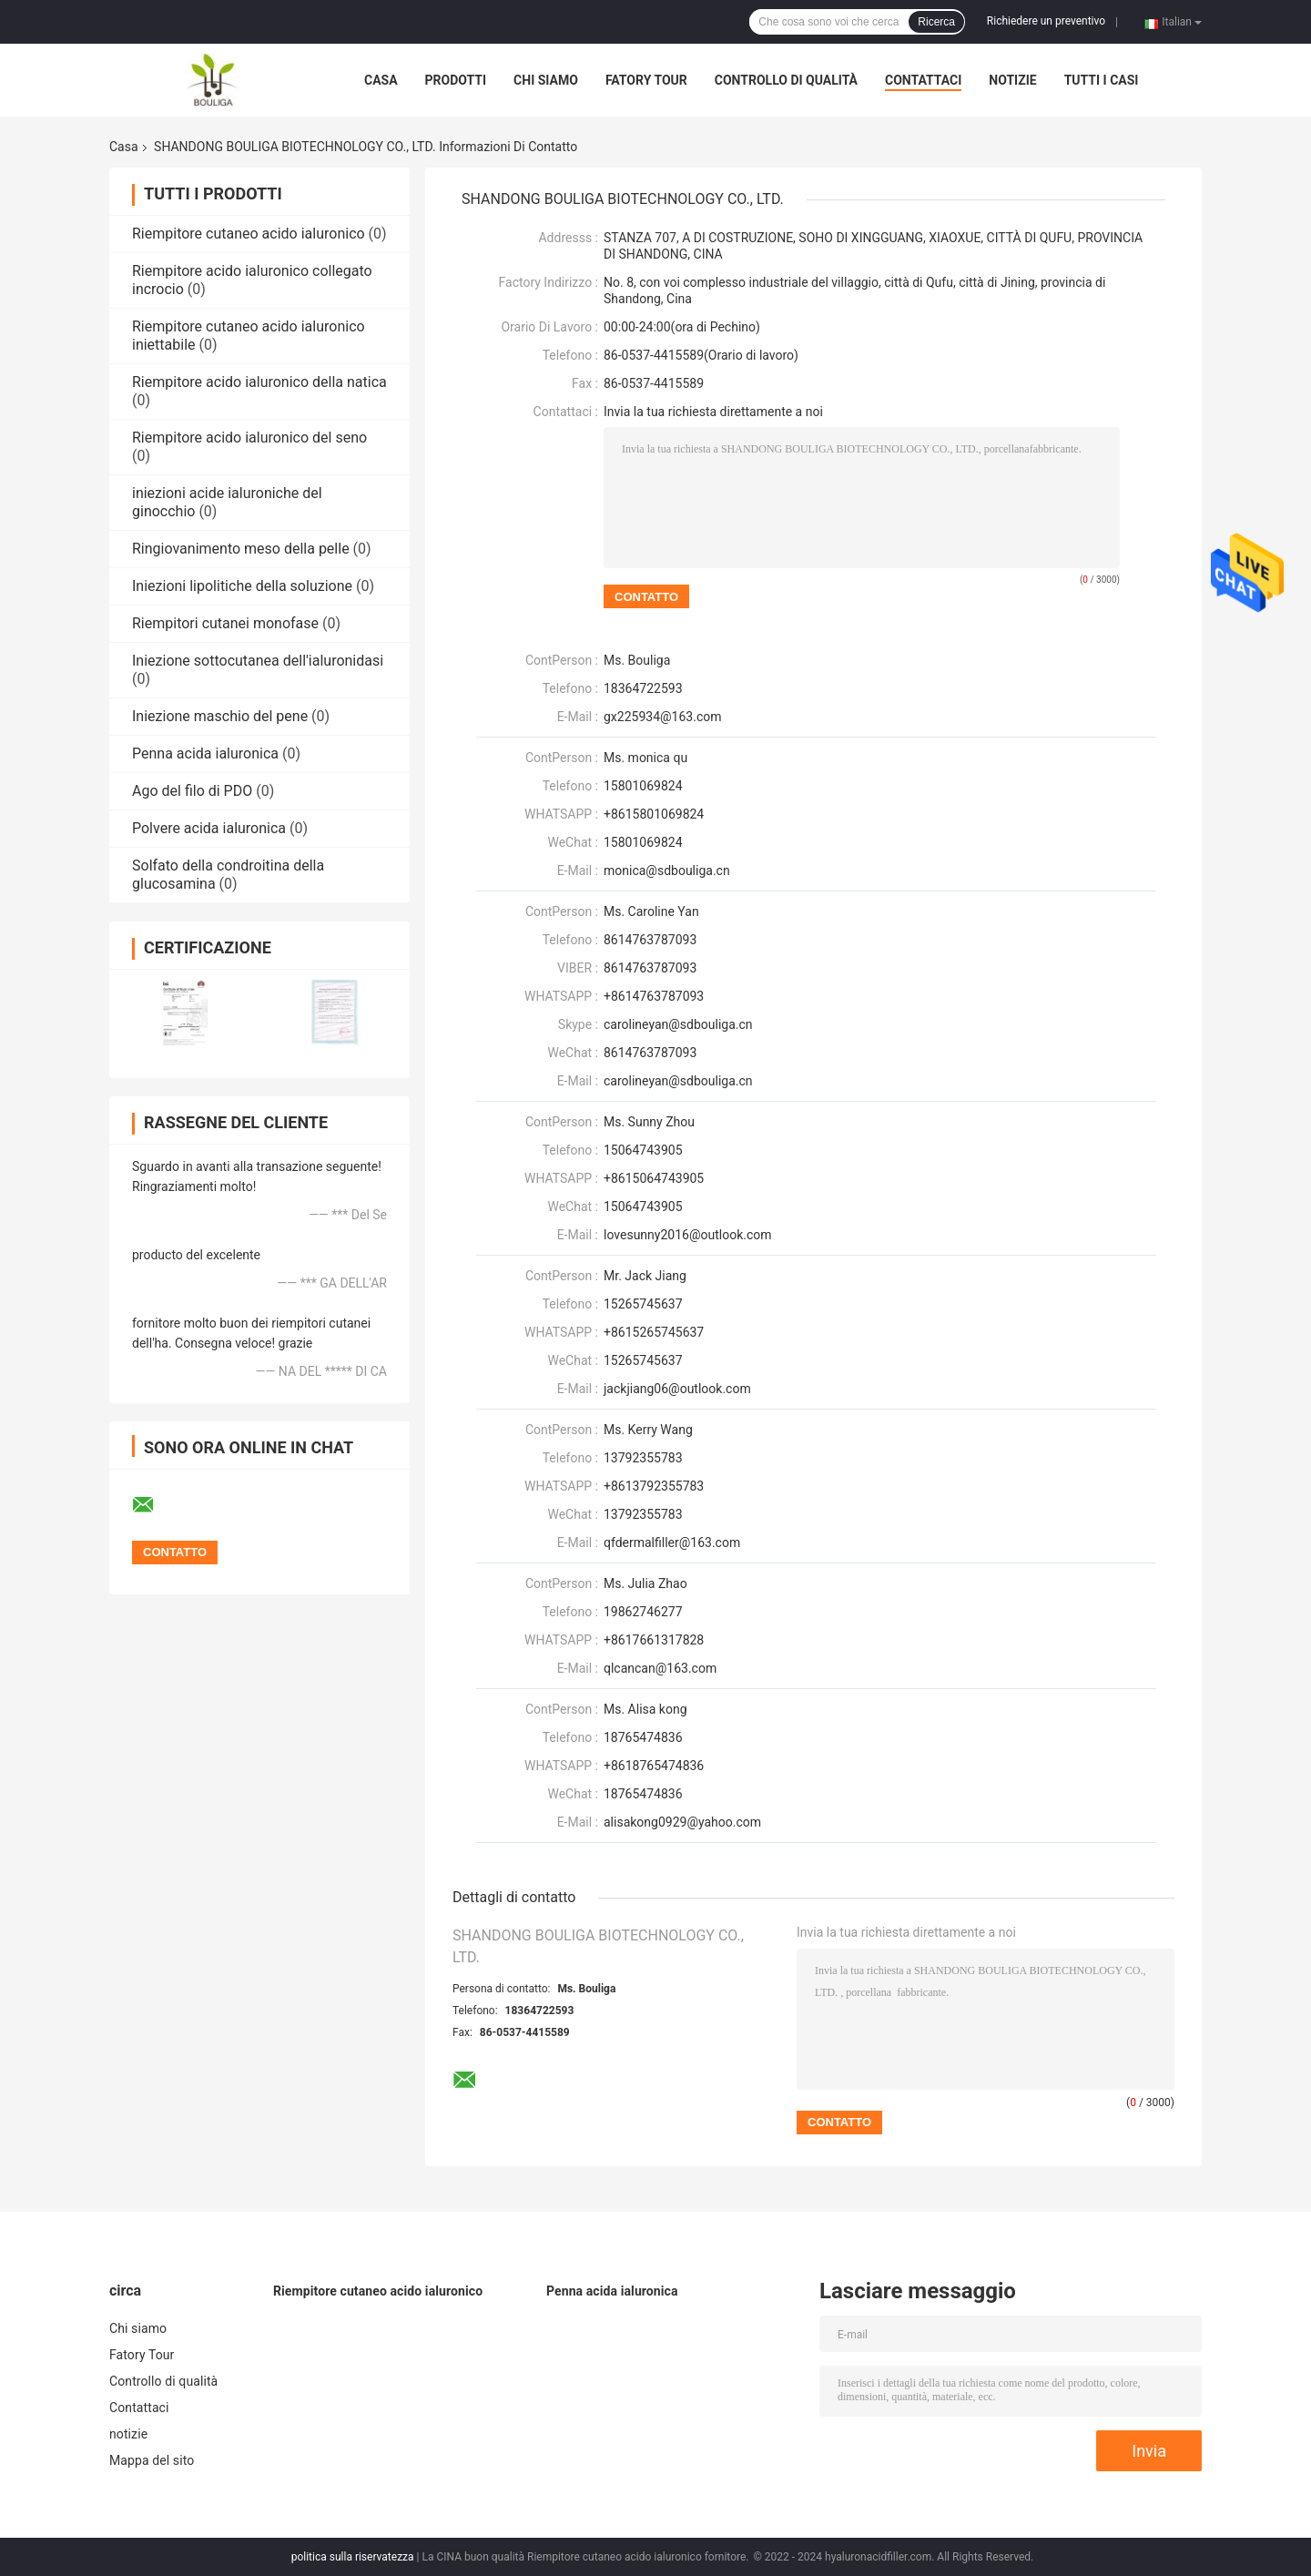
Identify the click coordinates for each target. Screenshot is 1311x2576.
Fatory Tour (646, 80)
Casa (381, 80)
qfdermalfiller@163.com (672, 1542)
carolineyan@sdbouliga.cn (678, 1081)
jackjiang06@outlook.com (677, 1388)
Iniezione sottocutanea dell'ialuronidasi (257, 660)
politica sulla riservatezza (352, 2557)
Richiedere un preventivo (1046, 21)
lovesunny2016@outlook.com (688, 1234)
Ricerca (936, 21)
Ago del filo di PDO (192, 790)
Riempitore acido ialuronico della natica (259, 382)
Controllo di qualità (786, 80)
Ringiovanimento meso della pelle (241, 548)
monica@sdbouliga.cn (667, 870)
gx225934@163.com (662, 716)
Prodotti (456, 80)
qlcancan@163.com (660, 1668)
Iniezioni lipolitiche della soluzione (242, 586)
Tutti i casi (1101, 80)
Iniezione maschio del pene (220, 716)
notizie (1012, 80)
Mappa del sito (151, 2460)
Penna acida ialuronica (205, 753)
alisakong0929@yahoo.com (682, 1822)
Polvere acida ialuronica (209, 828)
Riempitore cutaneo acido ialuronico (248, 233)
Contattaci (923, 80)
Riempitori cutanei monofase (225, 623)
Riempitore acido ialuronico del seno (249, 437)
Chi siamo (545, 80)
